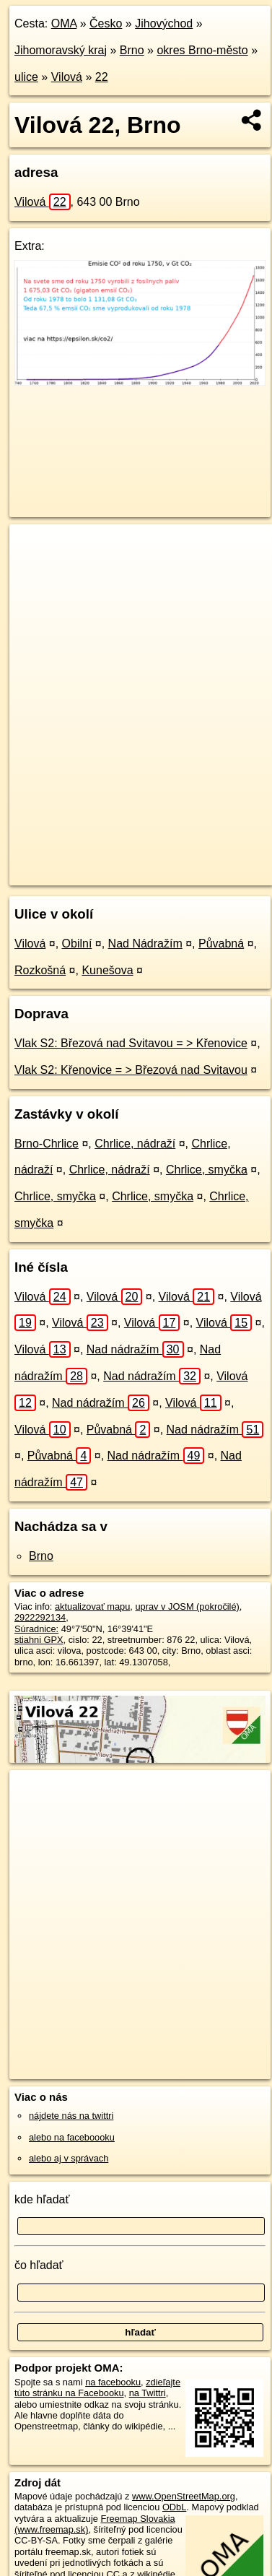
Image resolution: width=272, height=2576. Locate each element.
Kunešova (107, 970)
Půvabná (221, 943)
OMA (64, 23)
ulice (26, 77)
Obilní (77, 943)
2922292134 (40, 1617)
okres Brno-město (202, 50)
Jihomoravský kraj (60, 50)
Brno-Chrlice (46, 1143)
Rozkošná (40, 970)
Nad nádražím (135, 1349)
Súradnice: (36, 1628)
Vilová (66, 77)
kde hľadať (42, 2199)
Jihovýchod (164, 23)
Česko (105, 23)
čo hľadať (38, 2265)
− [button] (34, 571)
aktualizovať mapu (92, 1606)
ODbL (174, 2507)
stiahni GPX (38, 1639)
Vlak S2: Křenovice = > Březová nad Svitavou (130, 1070)
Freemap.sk (190, 862)
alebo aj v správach (68, 2158)
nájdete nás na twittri (71, 2115)
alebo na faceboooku (72, 2137)
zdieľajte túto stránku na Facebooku (97, 2387)
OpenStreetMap (115, 862)
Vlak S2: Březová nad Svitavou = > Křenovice (130, 1043)
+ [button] (34, 549)
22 (101, 77)
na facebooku (113, 2382)
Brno (132, 50)
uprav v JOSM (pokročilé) (187, 1606)
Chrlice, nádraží (135, 1143)
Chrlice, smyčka (206, 1169)
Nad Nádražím (145, 943)
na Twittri (147, 2393)
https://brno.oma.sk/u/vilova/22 (72, 873)
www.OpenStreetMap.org (183, 2496)
